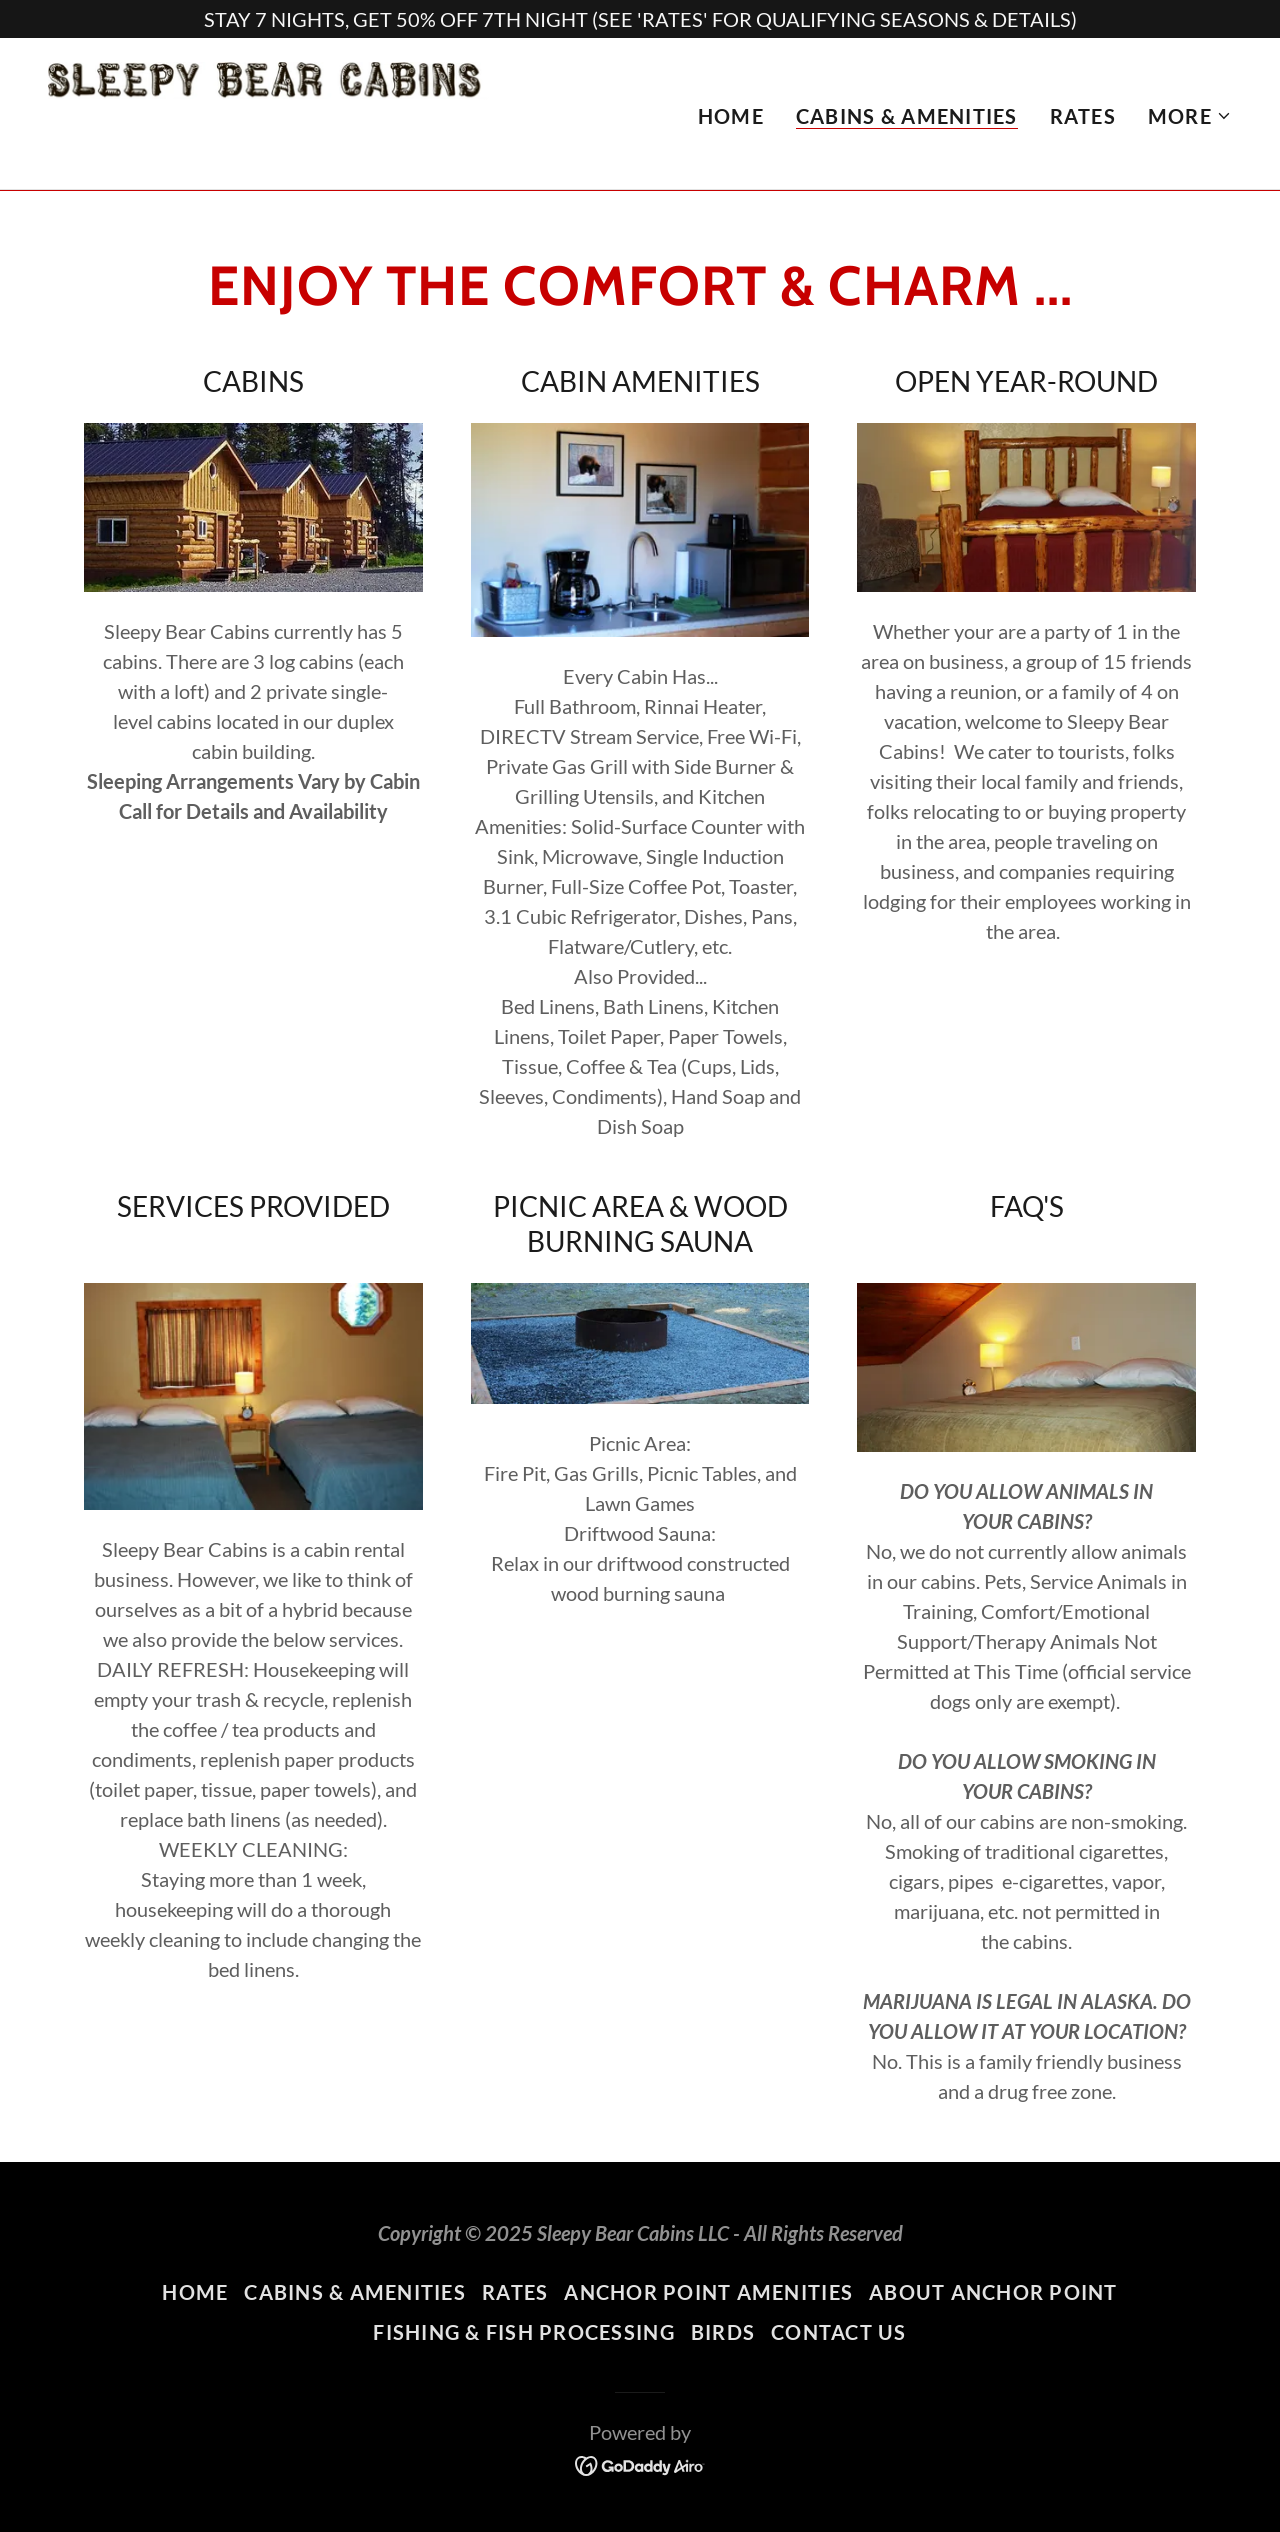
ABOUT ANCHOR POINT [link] (993, 2292)
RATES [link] (1083, 117)
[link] (279, 111)
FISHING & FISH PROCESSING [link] (524, 2332)
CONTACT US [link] (839, 2332)
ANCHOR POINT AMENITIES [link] (708, 2292)
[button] (1190, 117)
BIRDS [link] (723, 2332)
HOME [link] (731, 117)
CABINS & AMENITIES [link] (907, 117)
